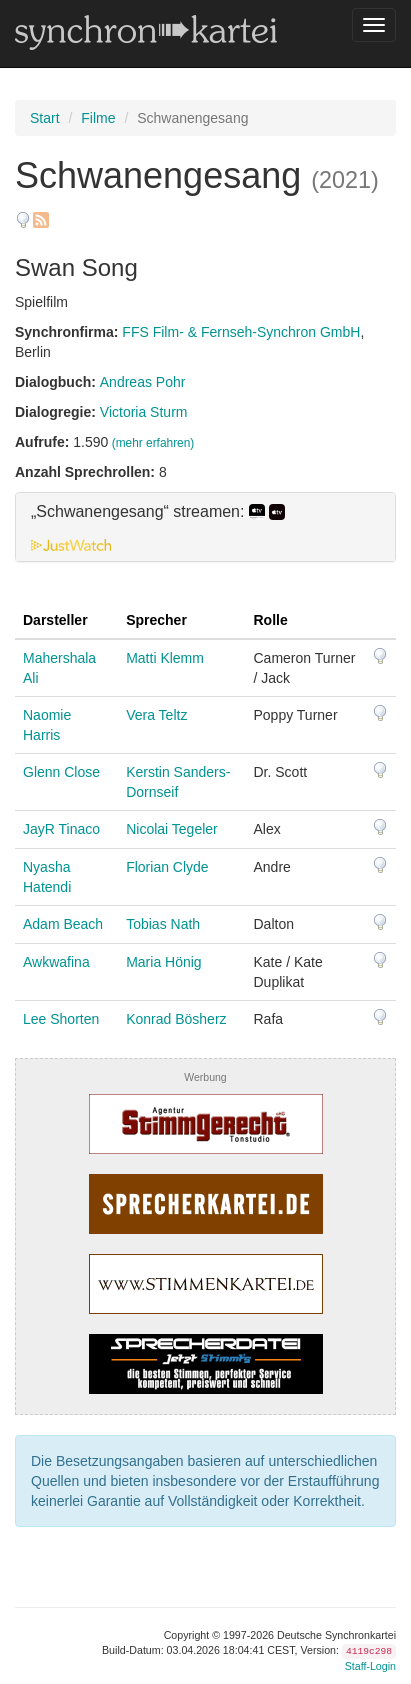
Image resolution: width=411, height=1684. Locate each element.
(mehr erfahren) (153, 443)
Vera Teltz (156, 715)
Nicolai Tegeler (172, 829)
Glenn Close (61, 772)
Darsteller (55, 620)
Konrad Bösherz (176, 1019)
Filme (98, 118)
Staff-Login (370, 1666)
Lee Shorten (61, 1019)
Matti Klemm (165, 658)
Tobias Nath (163, 924)
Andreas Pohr (143, 382)
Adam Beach (63, 924)
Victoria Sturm (144, 412)
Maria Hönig (163, 962)
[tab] (205, 527)
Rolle (271, 620)
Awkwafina (56, 962)
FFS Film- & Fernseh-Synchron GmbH (241, 332)
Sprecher (156, 620)
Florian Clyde (167, 867)
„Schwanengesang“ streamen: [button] (158, 512)
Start (45, 118)
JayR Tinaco (61, 829)
